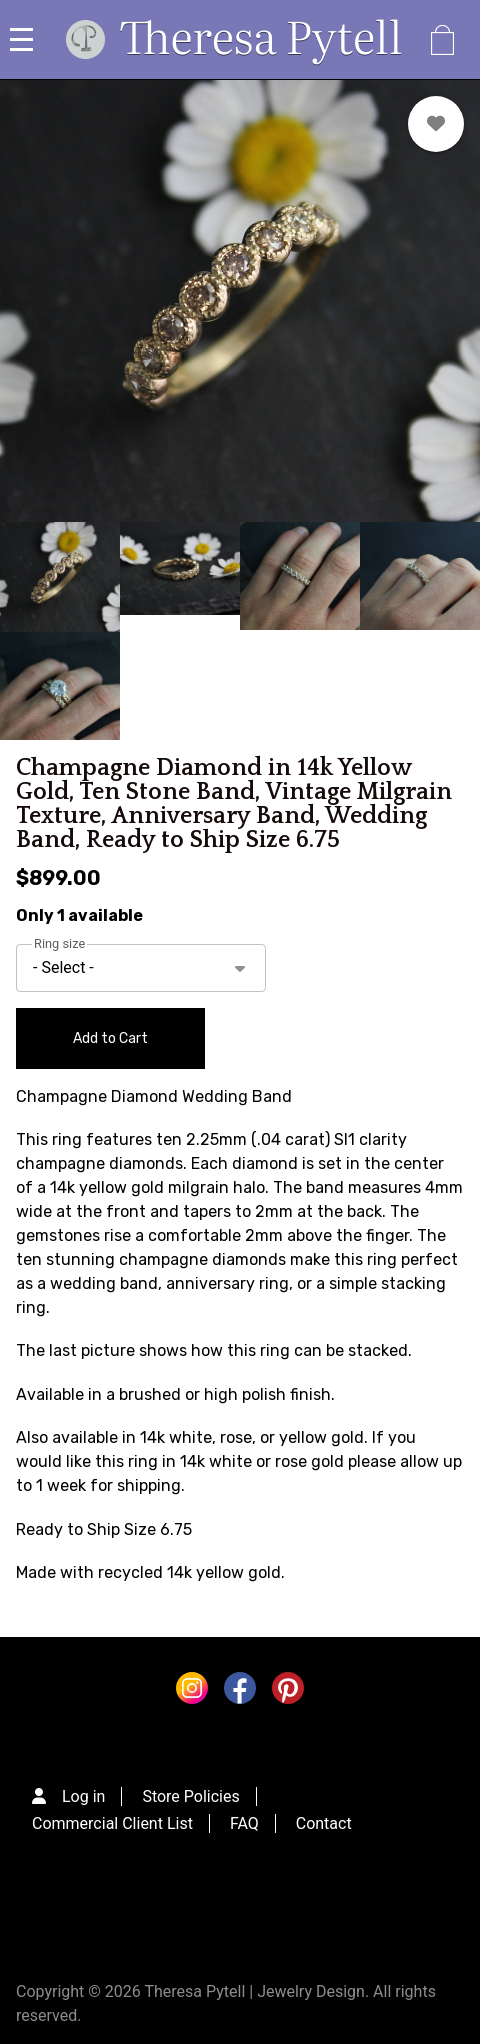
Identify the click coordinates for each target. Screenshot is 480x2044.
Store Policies (190, 1796)
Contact (324, 1823)
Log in (83, 1796)
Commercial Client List (112, 1823)
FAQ (244, 1823)
